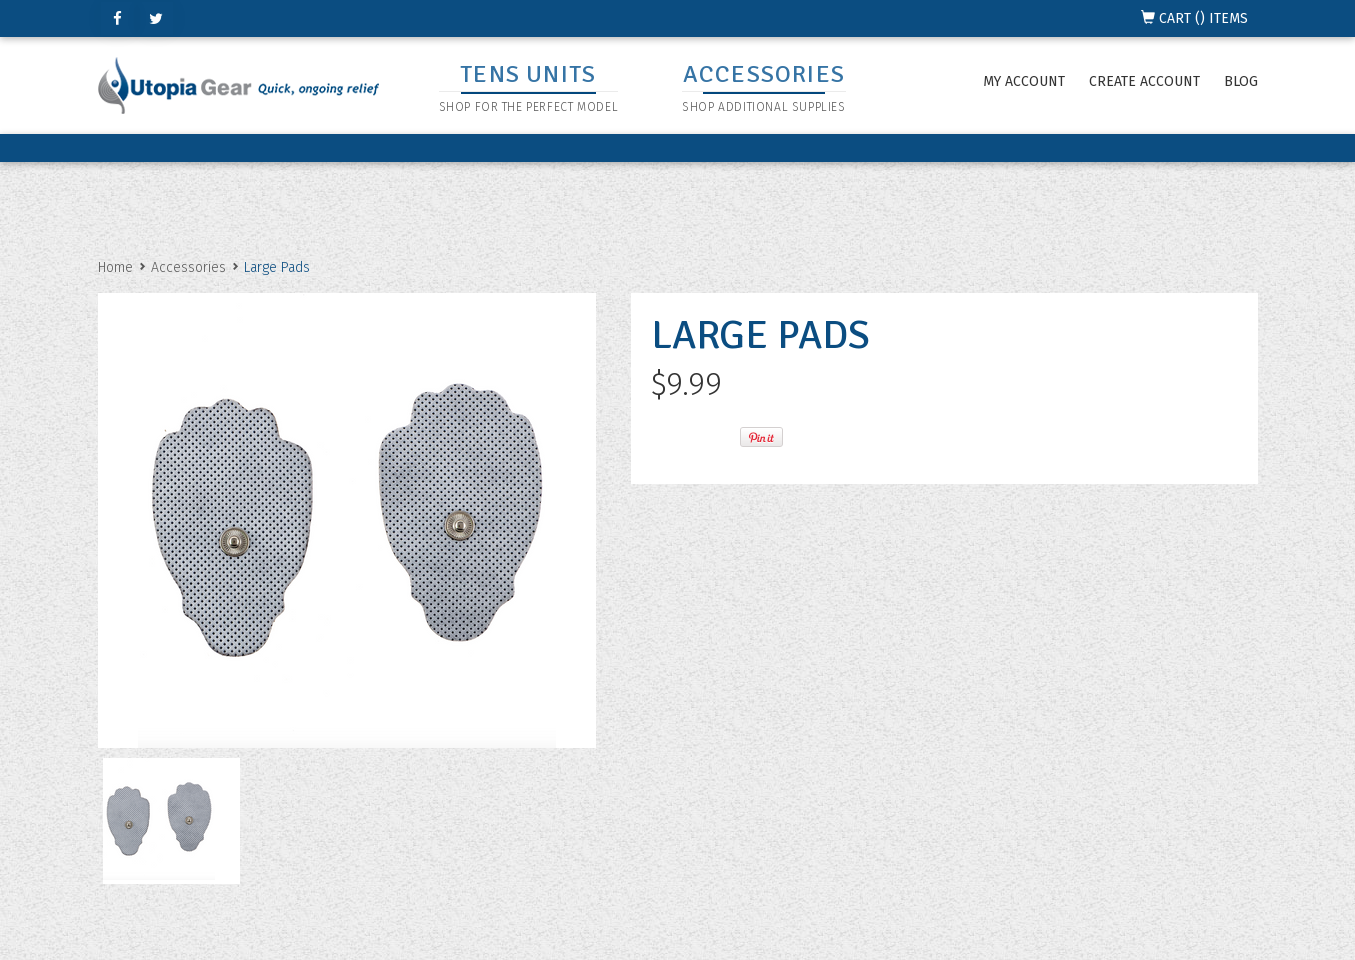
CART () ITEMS (1194, 18)
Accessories (188, 267)
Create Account (1144, 81)
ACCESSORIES (764, 74)
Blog (1241, 81)
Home (115, 267)
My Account (1024, 81)
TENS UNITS (528, 74)
